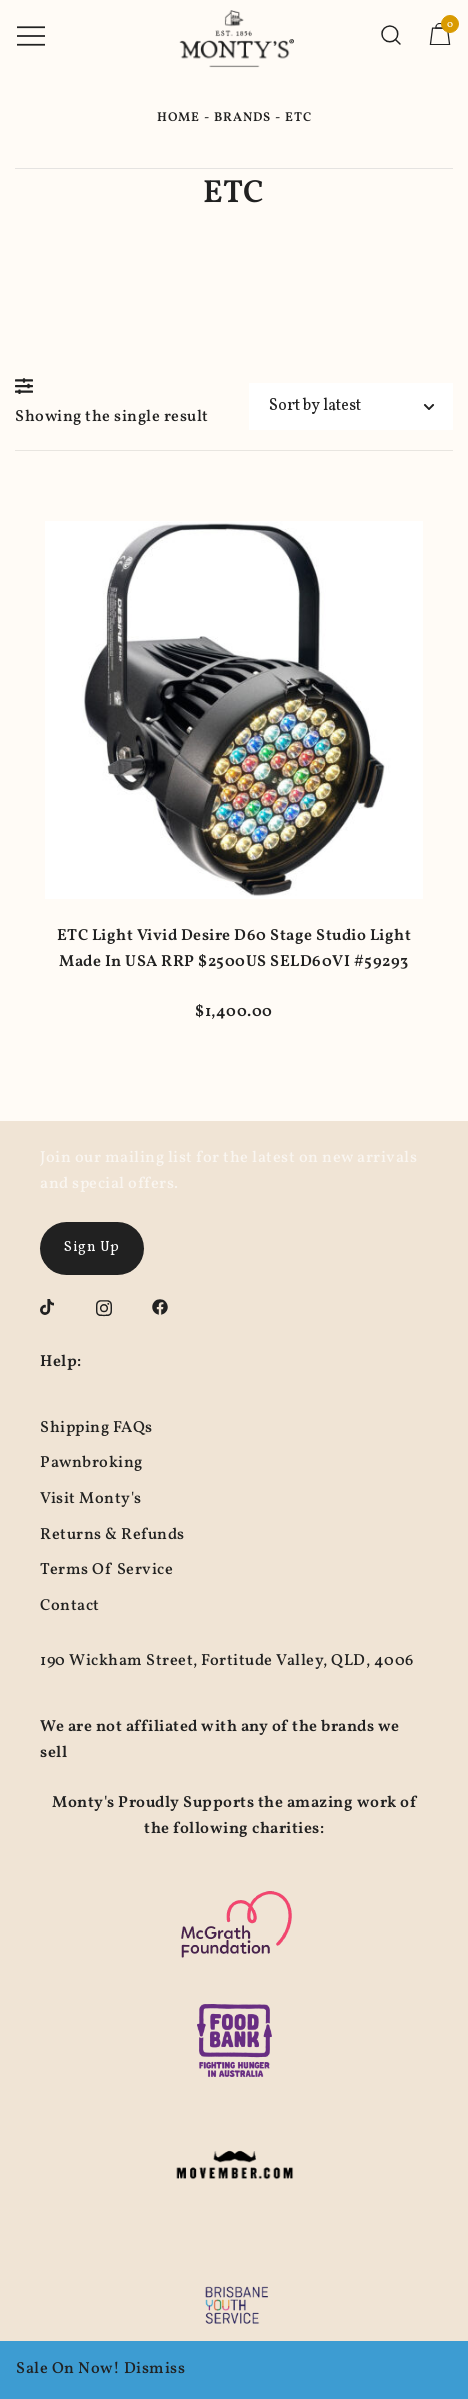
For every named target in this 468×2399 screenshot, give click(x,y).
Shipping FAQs (96, 1428)
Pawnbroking (91, 1463)
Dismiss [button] (155, 2369)
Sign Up (92, 1247)
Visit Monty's (91, 1499)
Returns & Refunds (112, 1535)
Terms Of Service (106, 1570)
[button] (29, 386)
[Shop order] (351, 406)
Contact (70, 1606)
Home (178, 118)
